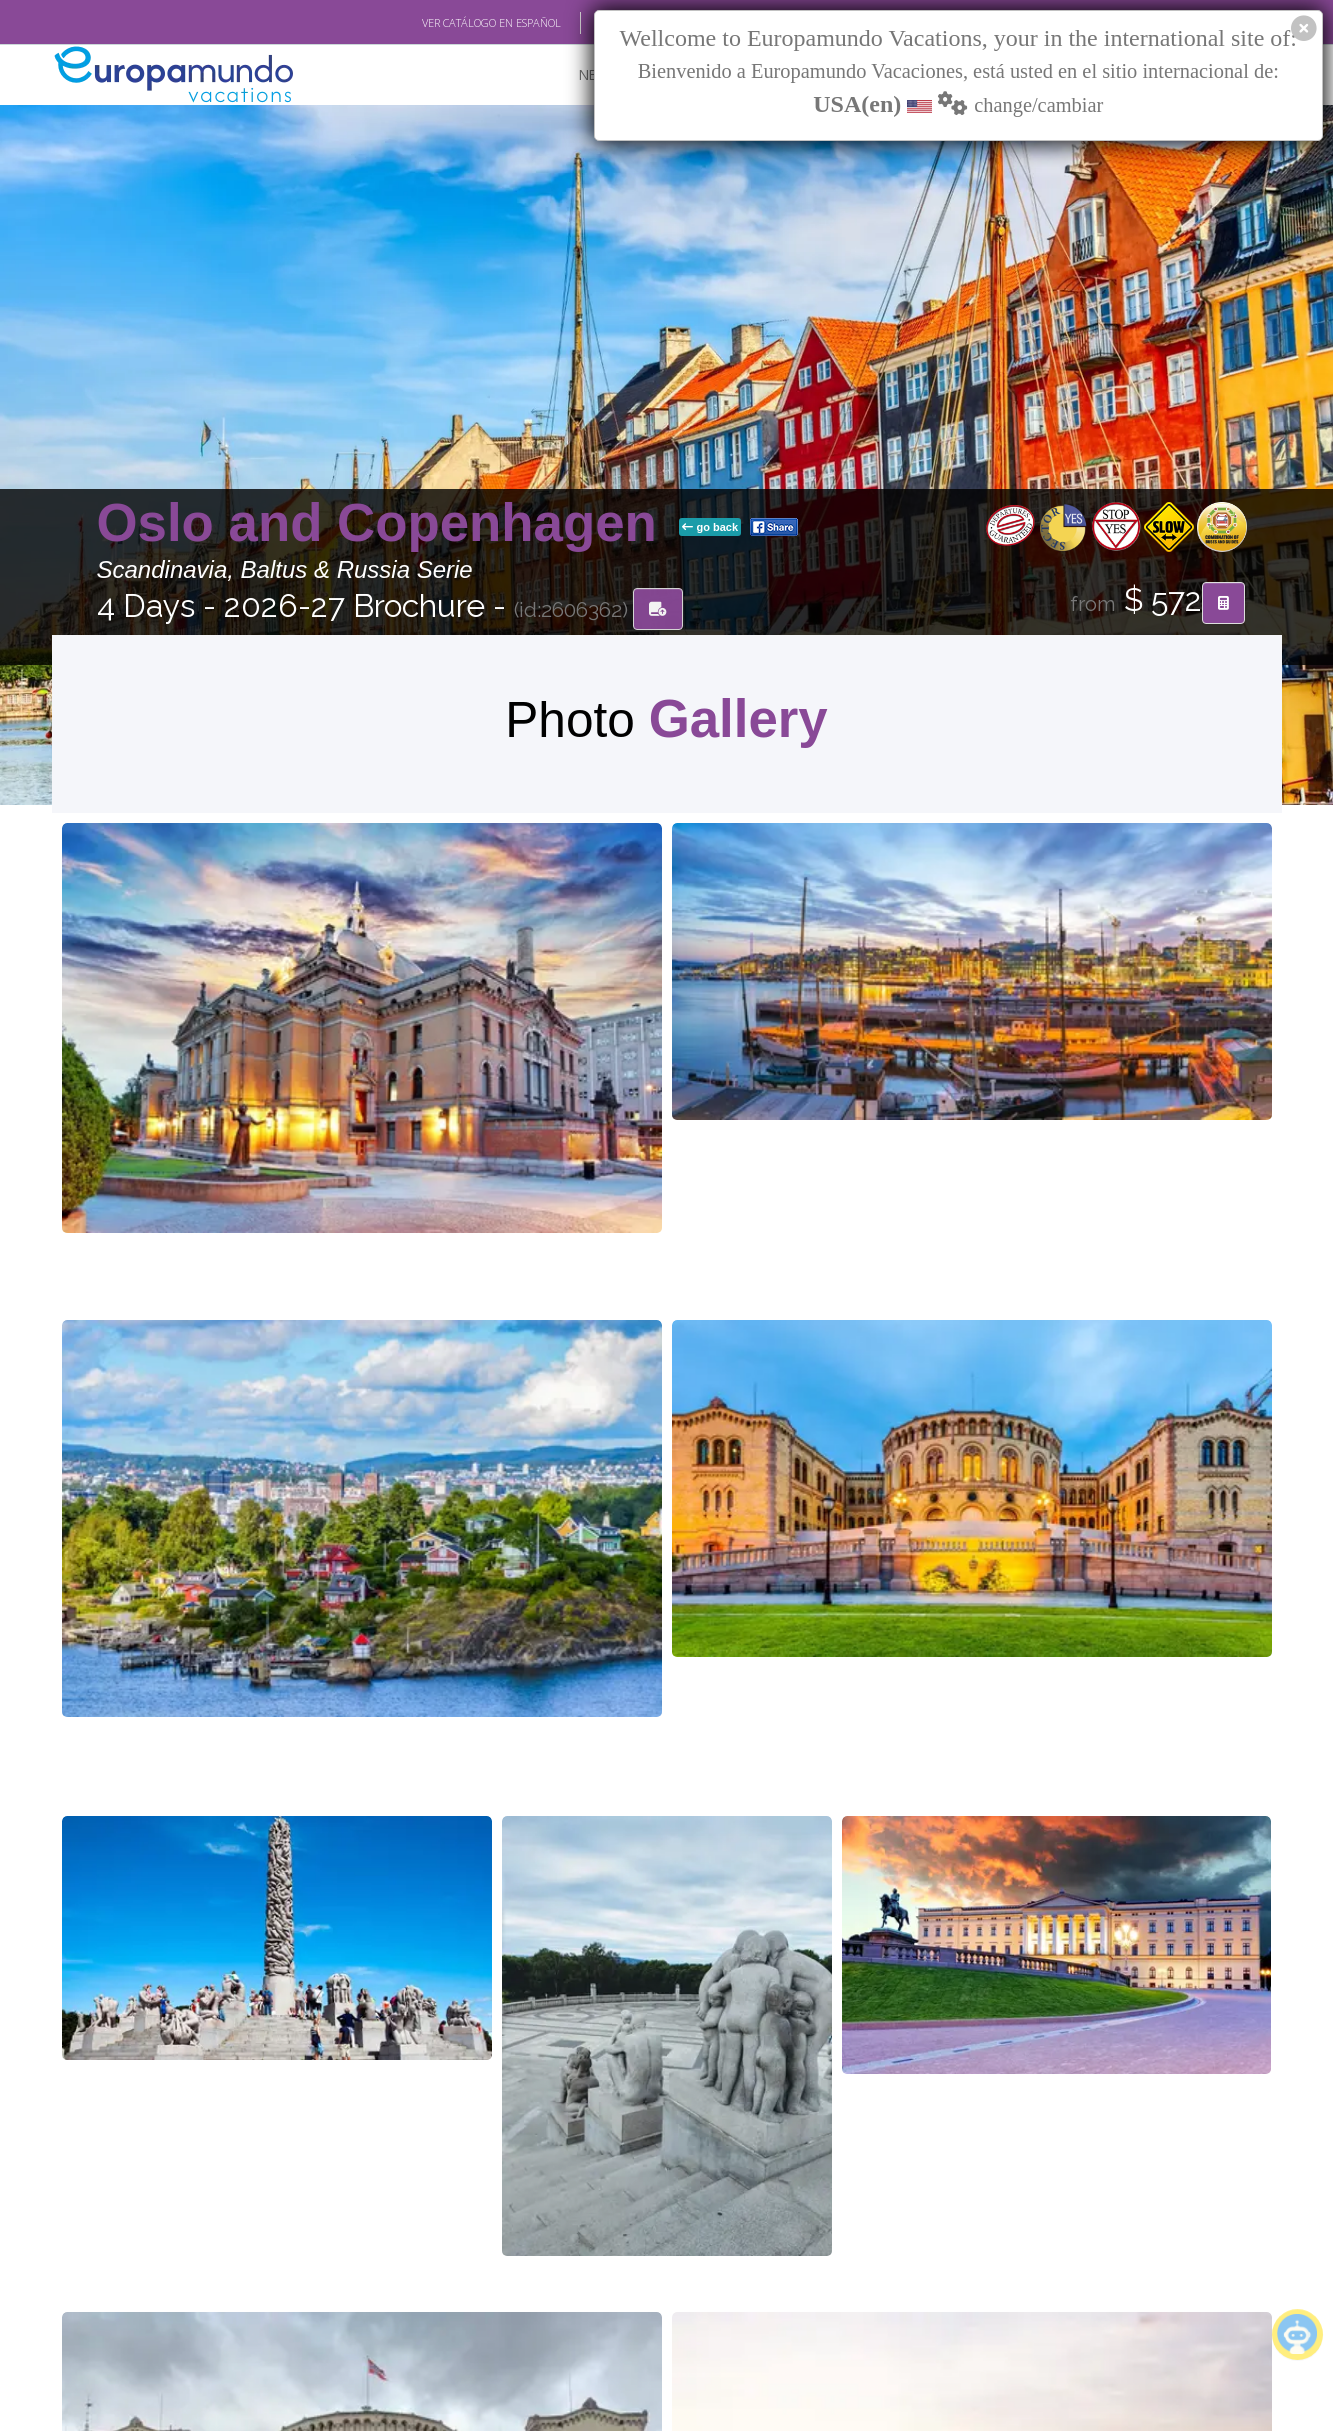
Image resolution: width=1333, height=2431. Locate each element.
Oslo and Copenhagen (384, 524)
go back (710, 529)
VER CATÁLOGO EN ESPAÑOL (491, 23)
